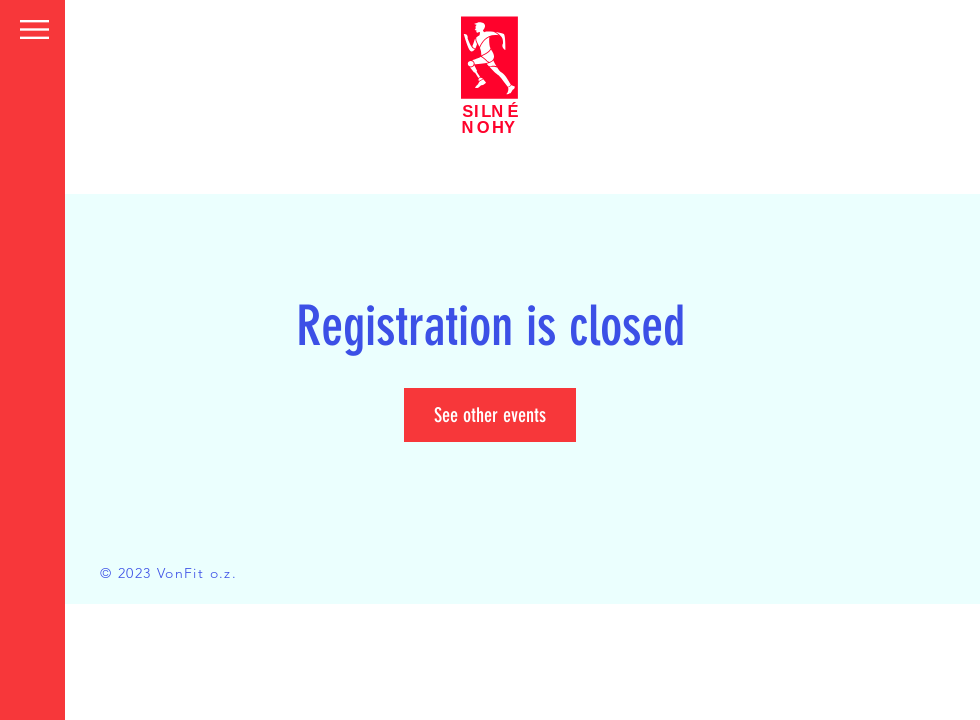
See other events (490, 415)
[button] (34, 29)
